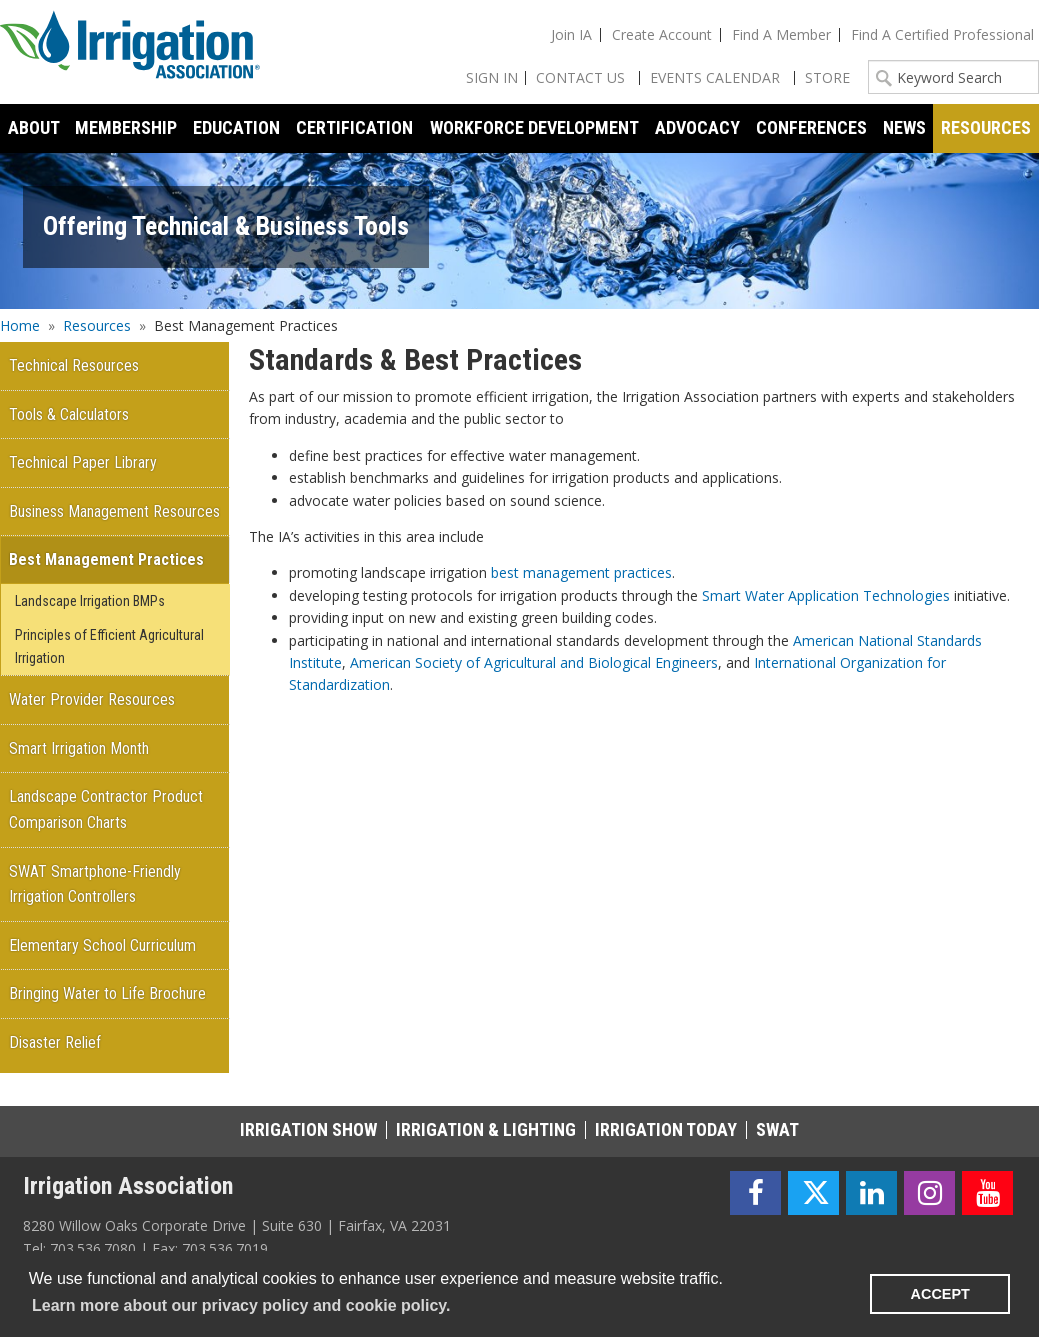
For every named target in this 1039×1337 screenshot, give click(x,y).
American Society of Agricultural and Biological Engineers (534, 662)
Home (20, 325)
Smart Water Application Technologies (826, 595)
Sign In (492, 77)
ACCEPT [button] (940, 1294)
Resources (97, 325)
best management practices (581, 572)
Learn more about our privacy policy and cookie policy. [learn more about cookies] (241, 1305)
